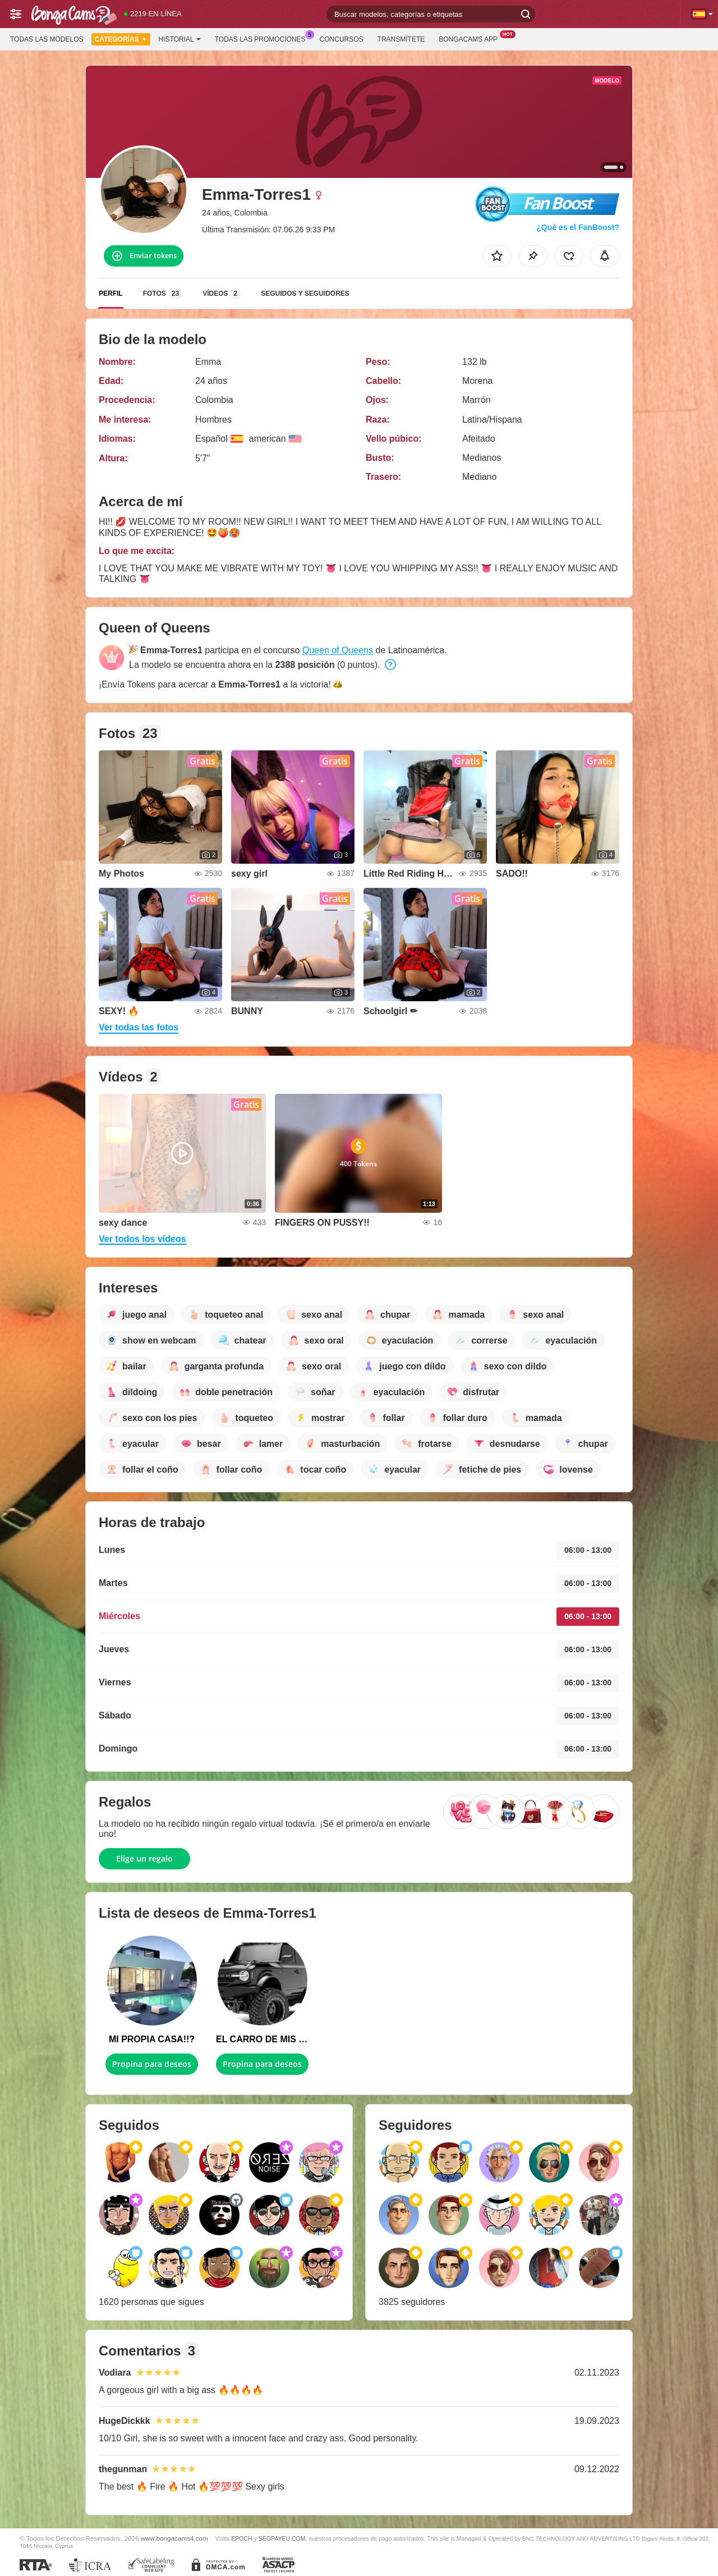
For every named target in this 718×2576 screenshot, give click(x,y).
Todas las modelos (46, 39)
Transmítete (401, 39)
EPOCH (241, 2538)
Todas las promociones (263, 38)
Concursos (341, 39)
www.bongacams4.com (174, 2538)
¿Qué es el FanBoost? (577, 227)
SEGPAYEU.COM (282, 2538)
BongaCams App (471, 38)
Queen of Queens (337, 650)
